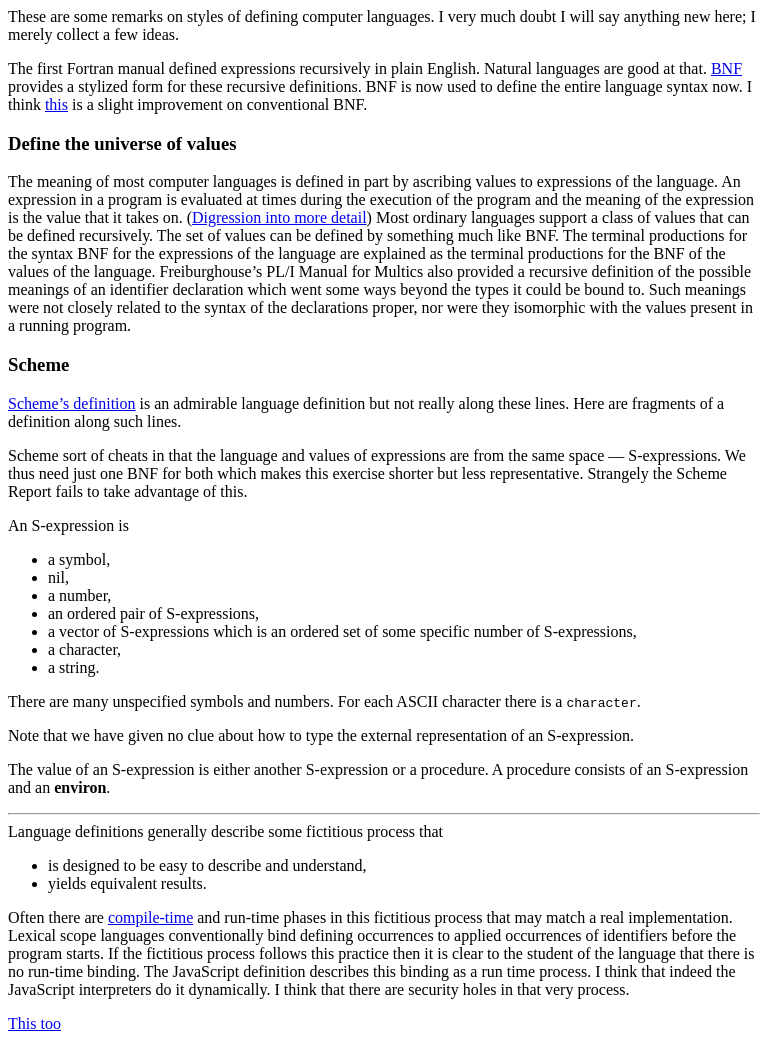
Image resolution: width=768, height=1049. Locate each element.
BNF (726, 68)
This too (34, 1023)
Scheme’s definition (72, 403)
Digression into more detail (279, 217)
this (56, 104)
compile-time (150, 917)
